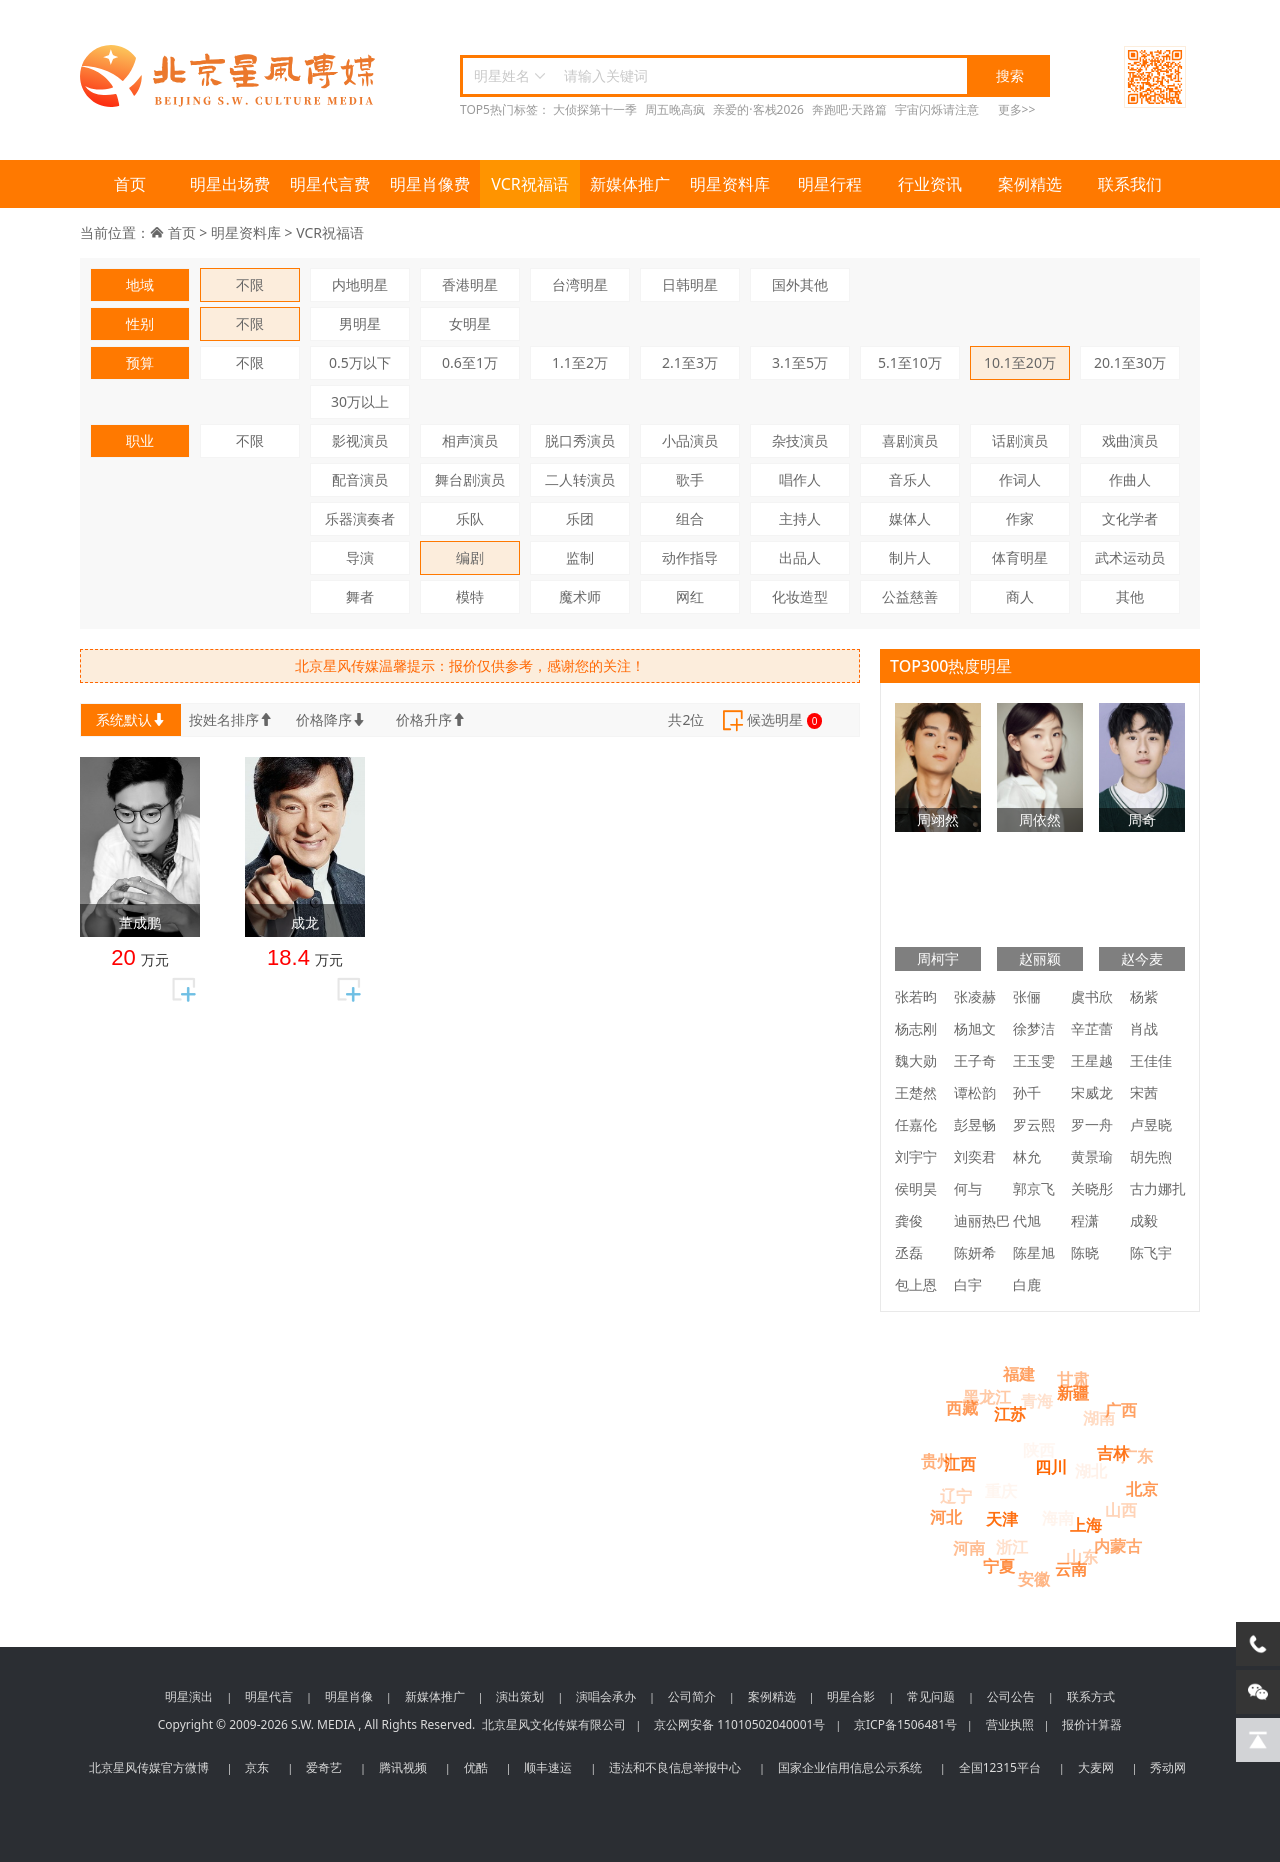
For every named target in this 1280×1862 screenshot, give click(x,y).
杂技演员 (800, 440)
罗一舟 (1092, 1124)
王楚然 (916, 1092)
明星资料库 (730, 184)
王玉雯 (1034, 1060)
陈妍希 (975, 1252)
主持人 (800, 518)
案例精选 (1030, 184)
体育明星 (1020, 557)
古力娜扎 (1158, 1188)
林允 (1027, 1156)
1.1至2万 (580, 362)
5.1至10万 (910, 362)
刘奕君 (975, 1156)
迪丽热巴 (982, 1220)
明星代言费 (330, 184)
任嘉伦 (916, 1124)
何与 (968, 1188)
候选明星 (770, 721)
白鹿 (1027, 1284)
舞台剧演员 (470, 479)
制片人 (910, 557)
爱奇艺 (324, 1767)
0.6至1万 (470, 362)
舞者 (360, 596)
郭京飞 (1034, 1188)
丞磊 (909, 1252)
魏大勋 (916, 1060)
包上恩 (916, 1284)
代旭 (1027, 1220)
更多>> (1017, 109)
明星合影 (851, 1696)
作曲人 (1130, 479)
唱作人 (800, 479)
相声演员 (470, 440)
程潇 (1085, 1220)
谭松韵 (975, 1092)
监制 (580, 557)
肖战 (1144, 1028)
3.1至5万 (800, 362)
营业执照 (1010, 1724)
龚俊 (909, 1220)
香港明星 (470, 284)
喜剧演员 (910, 440)
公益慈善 (910, 596)
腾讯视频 (403, 1767)
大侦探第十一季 (595, 109)
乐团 (580, 518)
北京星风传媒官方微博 (149, 1767)
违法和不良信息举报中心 (675, 1767)
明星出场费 (230, 184)
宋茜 (1144, 1092)
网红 (690, 596)
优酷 (476, 1767)
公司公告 (1011, 1696)
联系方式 (1091, 1696)
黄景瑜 (1092, 1156)
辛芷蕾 (1092, 1028)
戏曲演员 (1130, 440)
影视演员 (360, 440)
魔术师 (580, 596)
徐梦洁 (1034, 1028)
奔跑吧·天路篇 (849, 109)
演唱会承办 (606, 1696)
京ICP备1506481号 (905, 1724)
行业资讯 (930, 184)
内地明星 (360, 284)
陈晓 (1085, 1252)
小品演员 (690, 440)
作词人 (1020, 479)
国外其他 (800, 284)
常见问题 (931, 1696)
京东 (257, 1767)
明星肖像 (349, 1696)
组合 (690, 518)
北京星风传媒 (230, 76)
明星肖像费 (430, 184)
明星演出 (189, 1696)
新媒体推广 (630, 184)
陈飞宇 (1151, 1252)
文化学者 (1130, 518)
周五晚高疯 (675, 109)
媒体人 (910, 518)
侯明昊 (916, 1188)
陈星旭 (1034, 1252)
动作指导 (690, 557)
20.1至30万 (1130, 362)
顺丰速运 (548, 1767)
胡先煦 (1151, 1156)
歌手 (690, 479)
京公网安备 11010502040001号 (739, 1724)
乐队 (470, 518)
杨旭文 (975, 1028)
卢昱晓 (1151, 1124)
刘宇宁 (916, 1156)
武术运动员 (1130, 557)
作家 (1020, 518)
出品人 (800, 557)
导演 (360, 557)
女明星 (470, 323)
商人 (1020, 596)
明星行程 (830, 184)
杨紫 (1144, 996)
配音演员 (360, 479)
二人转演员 (580, 479)
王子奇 (975, 1060)
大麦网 (1096, 1767)
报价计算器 (1092, 1724)
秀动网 (1168, 1767)
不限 (250, 284)
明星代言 (269, 1696)
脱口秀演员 (580, 440)
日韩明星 (690, 284)
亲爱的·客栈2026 (758, 109)
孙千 (1027, 1092)
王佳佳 (1151, 1060)
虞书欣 (1092, 996)
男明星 (360, 323)
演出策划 (520, 1696)
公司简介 (692, 1696)
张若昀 (916, 996)
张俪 (1027, 996)
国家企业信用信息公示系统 (850, 1767)
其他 (1130, 596)
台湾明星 (580, 284)
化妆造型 (800, 596)
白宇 (968, 1284)
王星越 (1092, 1060)
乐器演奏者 (360, 518)
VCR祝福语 (530, 184)
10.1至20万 (1020, 362)
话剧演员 (1020, 440)
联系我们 (1130, 184)
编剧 (470, 557)
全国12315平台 (1000, 1767)
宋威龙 (1092, 1092)
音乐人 (910, 479)
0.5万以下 (360, 362)
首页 (130, 184)
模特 (470, 596)
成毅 (1144, 1220)
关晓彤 (1092, 1188)
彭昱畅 (975, 1124)
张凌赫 (975, 996)
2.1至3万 (690, 362)
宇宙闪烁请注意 (937, 109)
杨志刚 (916, 1028)
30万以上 (360, 401)
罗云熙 (1034, 1124)
